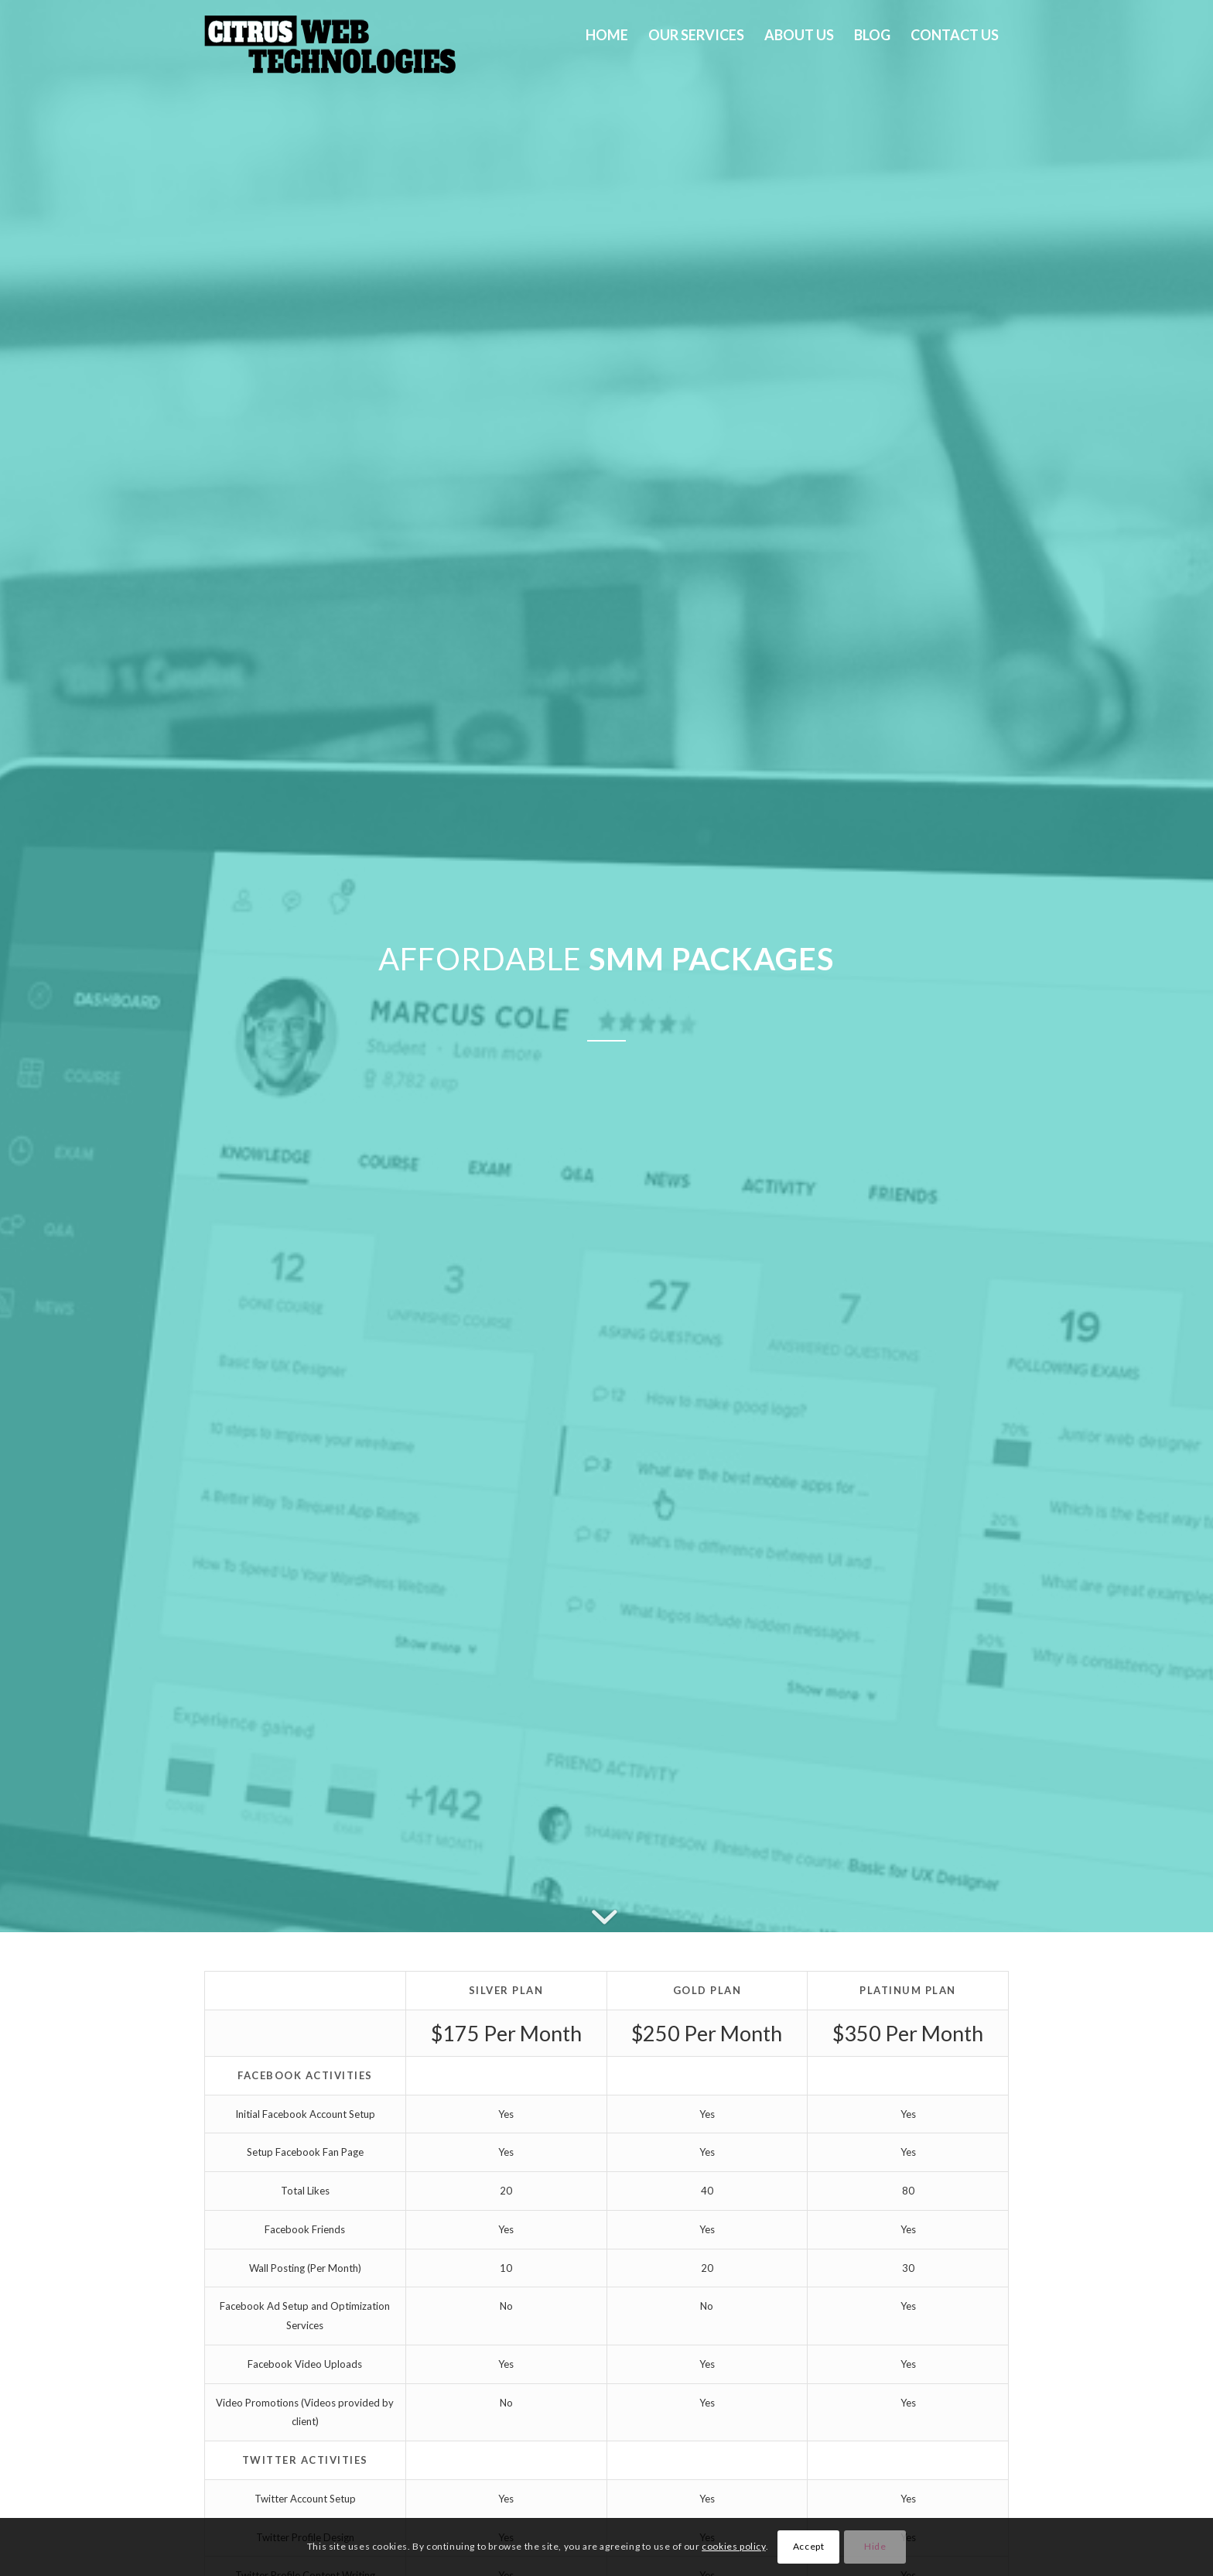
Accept (809, 2546)
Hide (875, 2546)
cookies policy (733, 2546)
